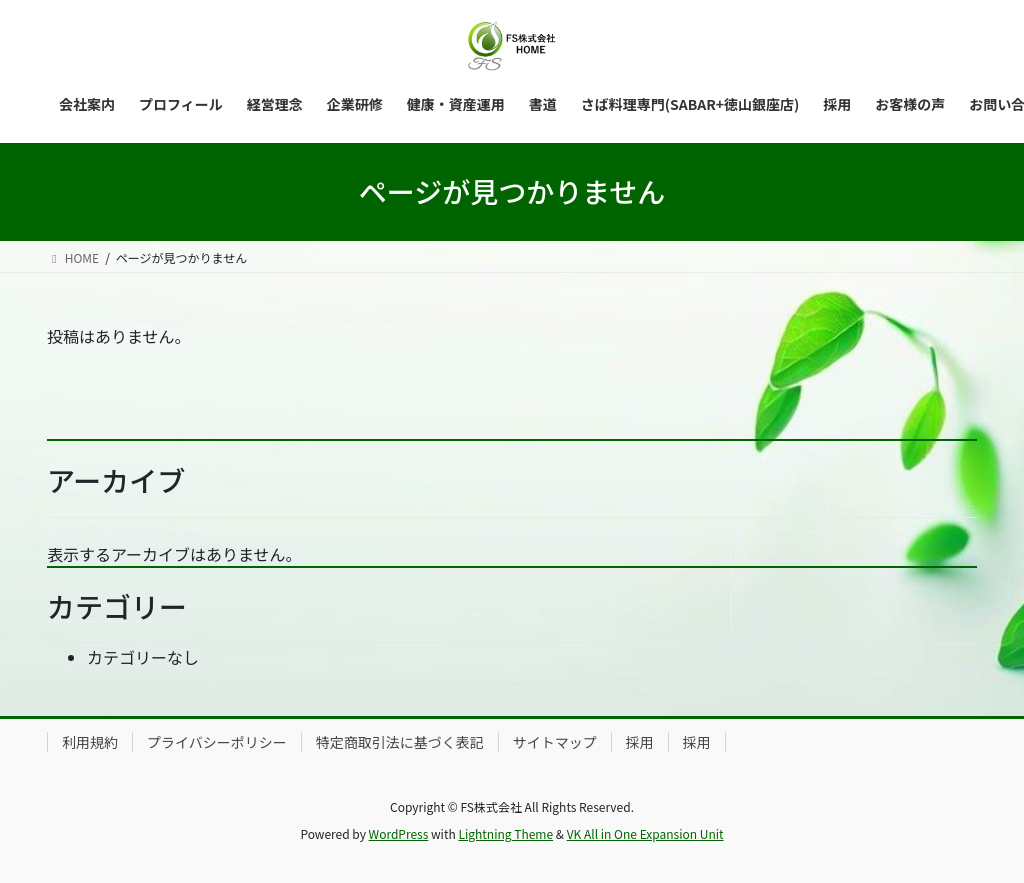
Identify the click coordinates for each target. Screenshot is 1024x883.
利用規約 (90, 742)
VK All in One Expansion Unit (645, 833)
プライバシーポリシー (217, 742)
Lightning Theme (505, 833)
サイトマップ (555, 742)
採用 (640, 742)
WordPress (399, 833)
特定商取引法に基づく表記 (400, 742)
